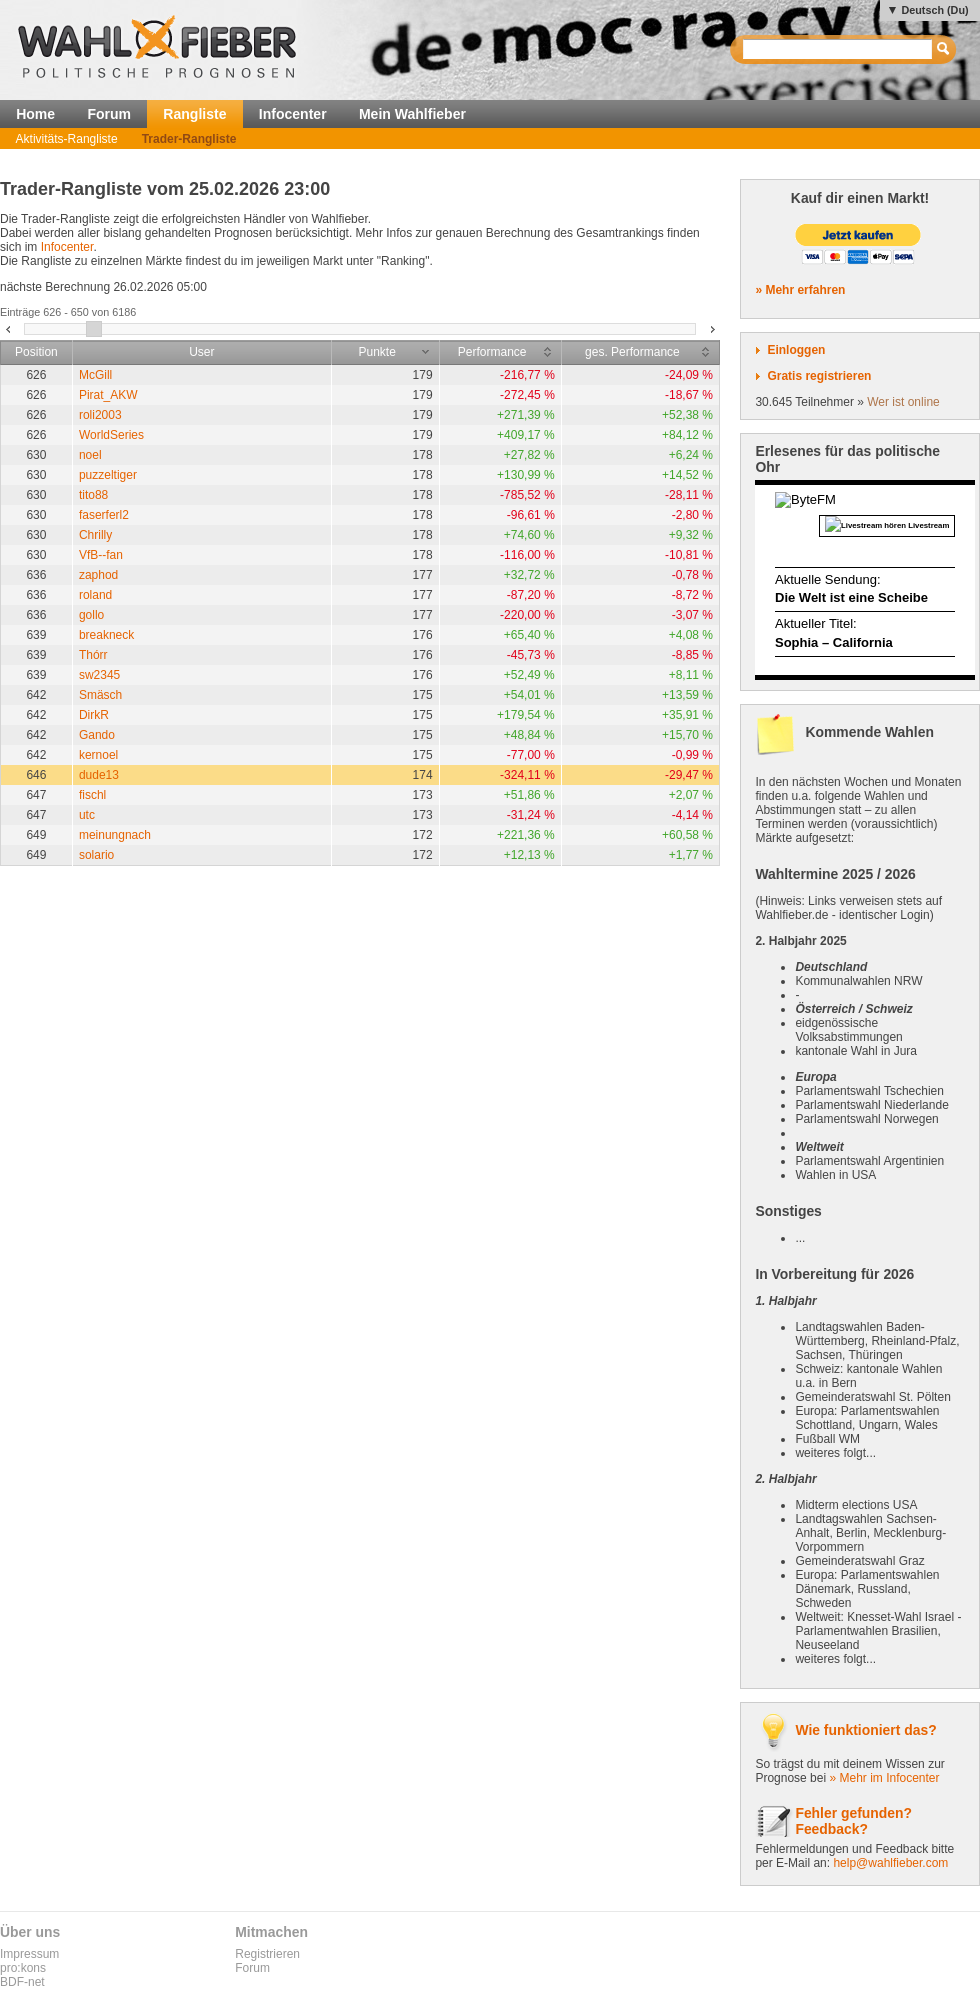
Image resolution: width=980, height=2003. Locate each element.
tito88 (93, 495)
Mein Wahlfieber (412, 114)
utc (87, 815)
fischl (92, 795)
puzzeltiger (108, 475)
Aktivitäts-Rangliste (67, 139)
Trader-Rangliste (189, 139)
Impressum (29, 1954)
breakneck (106, 635)
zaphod (98, 575)
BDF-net (22, 1982)
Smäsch (100, 695)
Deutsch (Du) (934, 10)
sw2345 (99, 675)
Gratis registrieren (819, 376)
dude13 (99, 775)
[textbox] (838, 49)
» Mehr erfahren (800, 290)
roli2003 (100, 415)
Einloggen (796, 350)
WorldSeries (111, 435)
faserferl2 (104, 515)
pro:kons (23, 1968)
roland (95, 595)
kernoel (98, 755)
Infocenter (293, 114)
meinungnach (115, 835)
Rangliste (194, 114)
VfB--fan (101, 555)
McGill (95, 375)
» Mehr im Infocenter (884, 1778)
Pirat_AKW (108, 395)
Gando (97, 735)
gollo (91, 615)
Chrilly (95, 535)
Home (35, 114)
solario (96, 855)
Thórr (93, 655)
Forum (109, 114)
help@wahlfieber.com (890, 1863)
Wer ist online (903, 402)
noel (90, 455)
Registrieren (267, 1954)
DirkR (94, 715)
